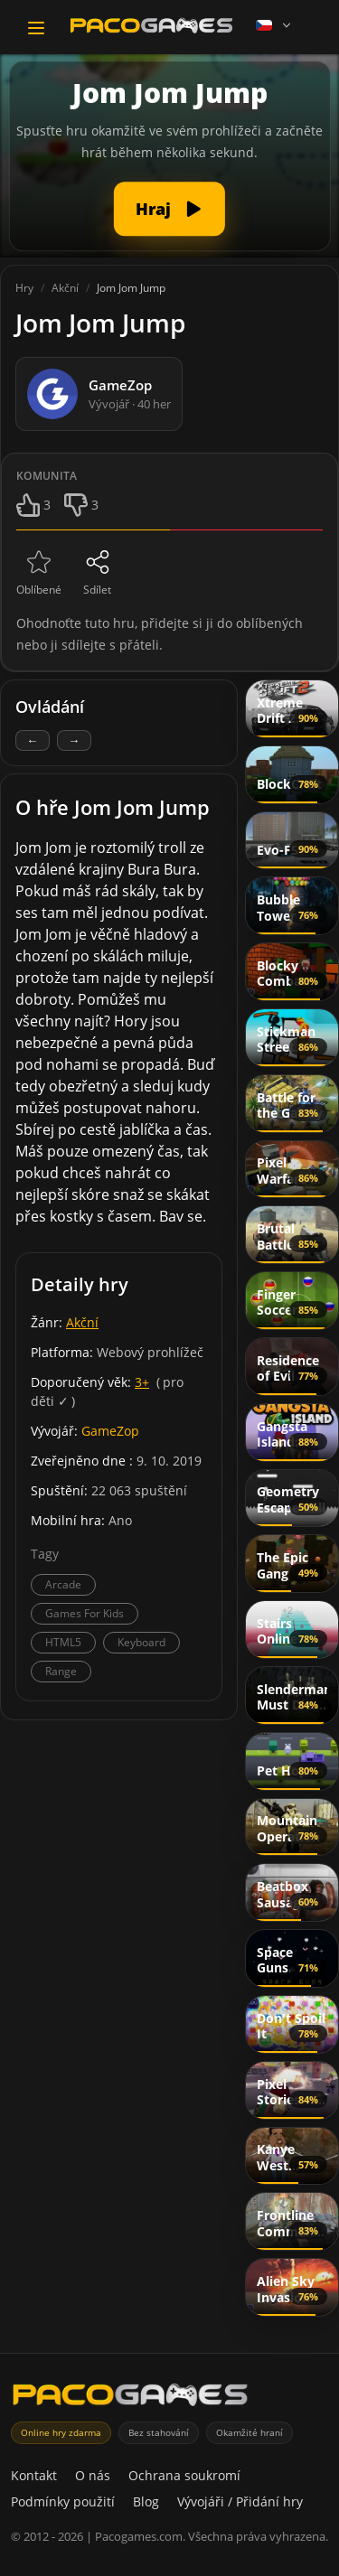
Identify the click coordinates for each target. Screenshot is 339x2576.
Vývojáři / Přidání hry (240, 2501)
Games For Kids (84, 1613)
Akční (82, 1322)
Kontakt (34, 2475)
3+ (142, 1382)
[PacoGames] (130, 2398)
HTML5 (63, 1642)
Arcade (63, 1584)
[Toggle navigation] (36, 28)
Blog (146, 2501)
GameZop (110, 1430)
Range (61, 1671)
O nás (92, 2475)
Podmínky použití (63, 2501)
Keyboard (141, 1642)
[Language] (275, 25)
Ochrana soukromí (184, 2475)
